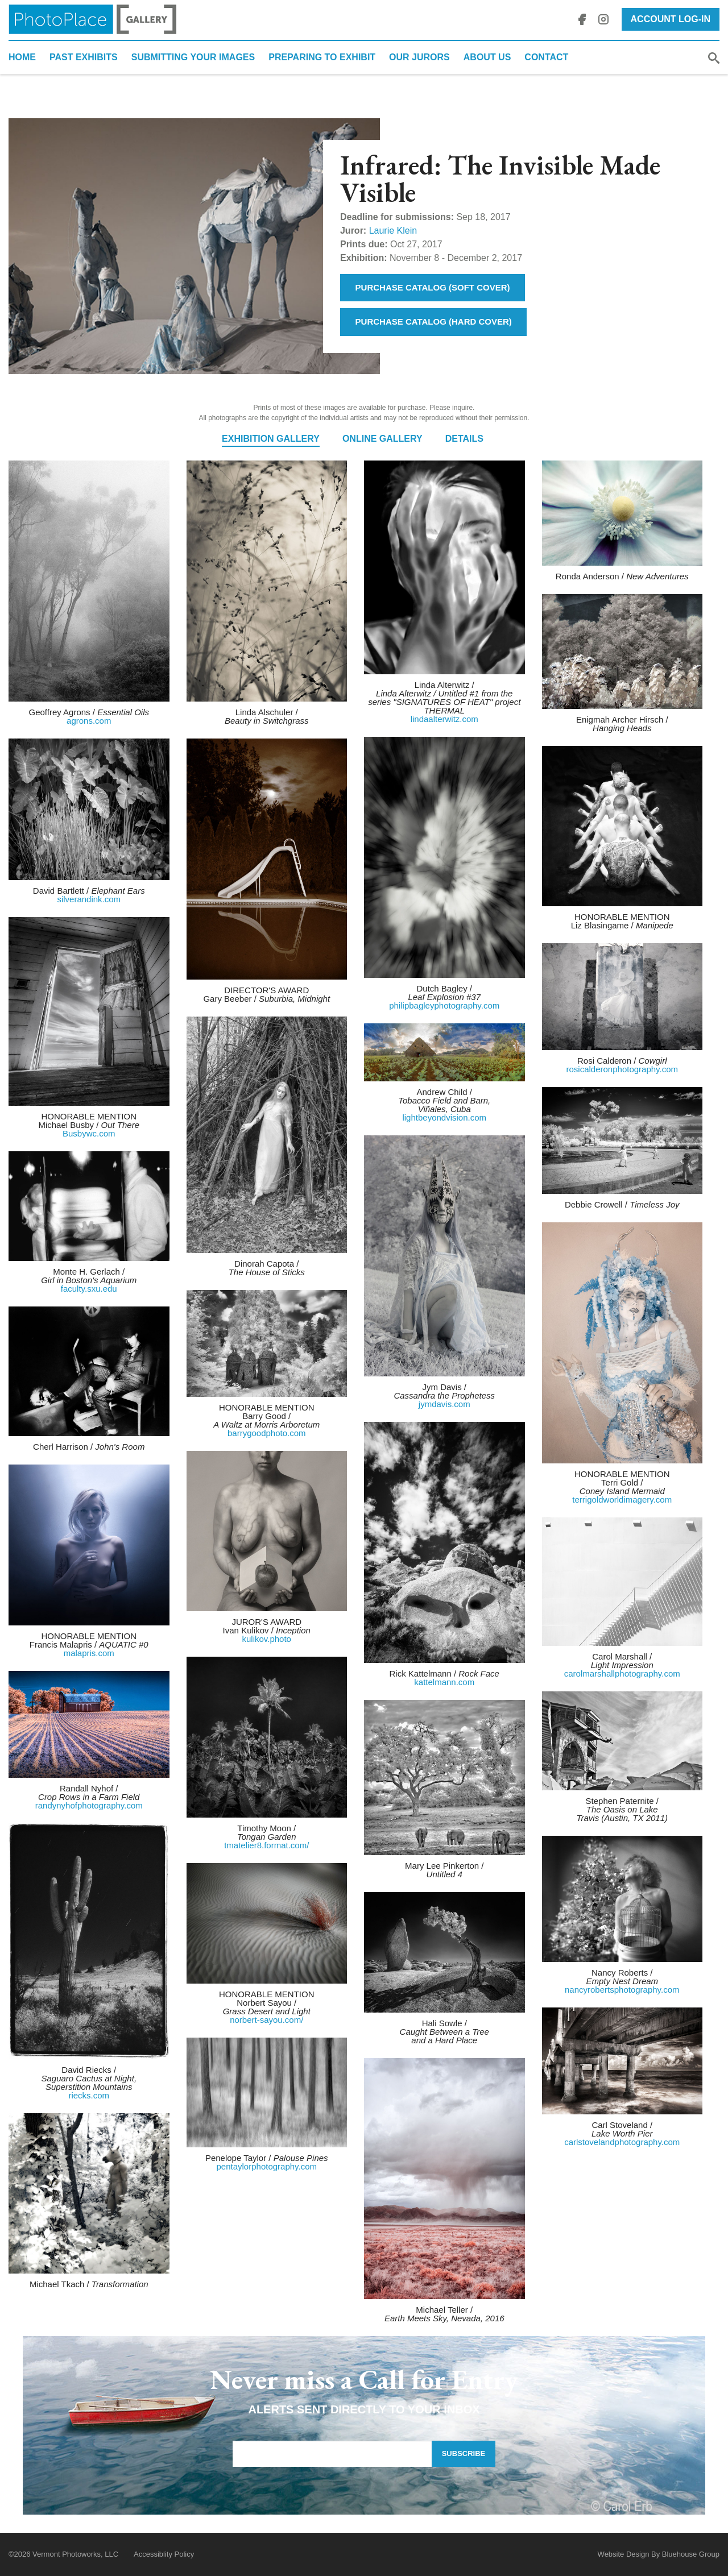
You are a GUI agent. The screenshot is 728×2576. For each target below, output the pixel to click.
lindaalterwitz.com (444, 719)
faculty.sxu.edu (89, 1288)
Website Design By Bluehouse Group (658, 2554)
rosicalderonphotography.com (622, 1069)
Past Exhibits (83, 57)
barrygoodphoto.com (267, 1433)
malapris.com (89, 1653)
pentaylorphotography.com (267, 2166)
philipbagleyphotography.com (444, 1005)
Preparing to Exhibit (321, 57)
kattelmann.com (444, 1682)
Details (464, 438)
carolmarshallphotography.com (622, 1673)
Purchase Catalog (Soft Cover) (432, 287)
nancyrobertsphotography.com (622, 1989)
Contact (546, 57)
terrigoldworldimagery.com (622, 1499)
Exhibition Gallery (271, 438)
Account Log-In (670, 19)
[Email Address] (332, 2454)
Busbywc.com (89, 1133)
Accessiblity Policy (164, 2554)
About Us (487, 57)
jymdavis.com (444, 1404)
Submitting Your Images (193, 57)
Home (22, 57)
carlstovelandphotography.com (622, 2142)
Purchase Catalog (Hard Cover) (433, 321)
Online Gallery (382, 438)
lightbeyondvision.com (444, 1117)
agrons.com (89, 720)
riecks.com (88, 2095)
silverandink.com (89, 899)
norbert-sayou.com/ (266, 2020)
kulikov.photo (266, 1639)
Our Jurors (419, 57)
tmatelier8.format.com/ (266, 1845)
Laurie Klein (393, 230)
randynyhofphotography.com (89, 1805)
